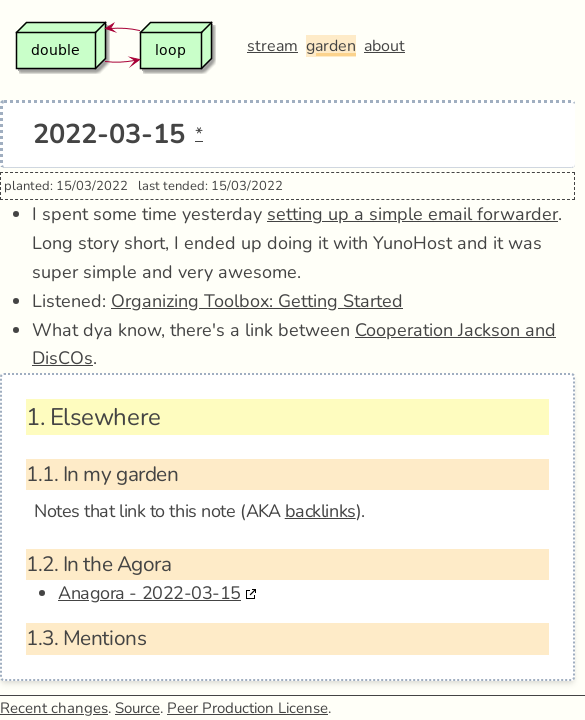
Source (137, 708)
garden (331, 46)
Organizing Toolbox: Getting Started (257, 301)
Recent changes (54, 708)
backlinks (320, 511)
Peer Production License (247, 708)
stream (272, 46)
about (384, 46)
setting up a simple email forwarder (412, 214)
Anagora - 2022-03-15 (149, 593)
